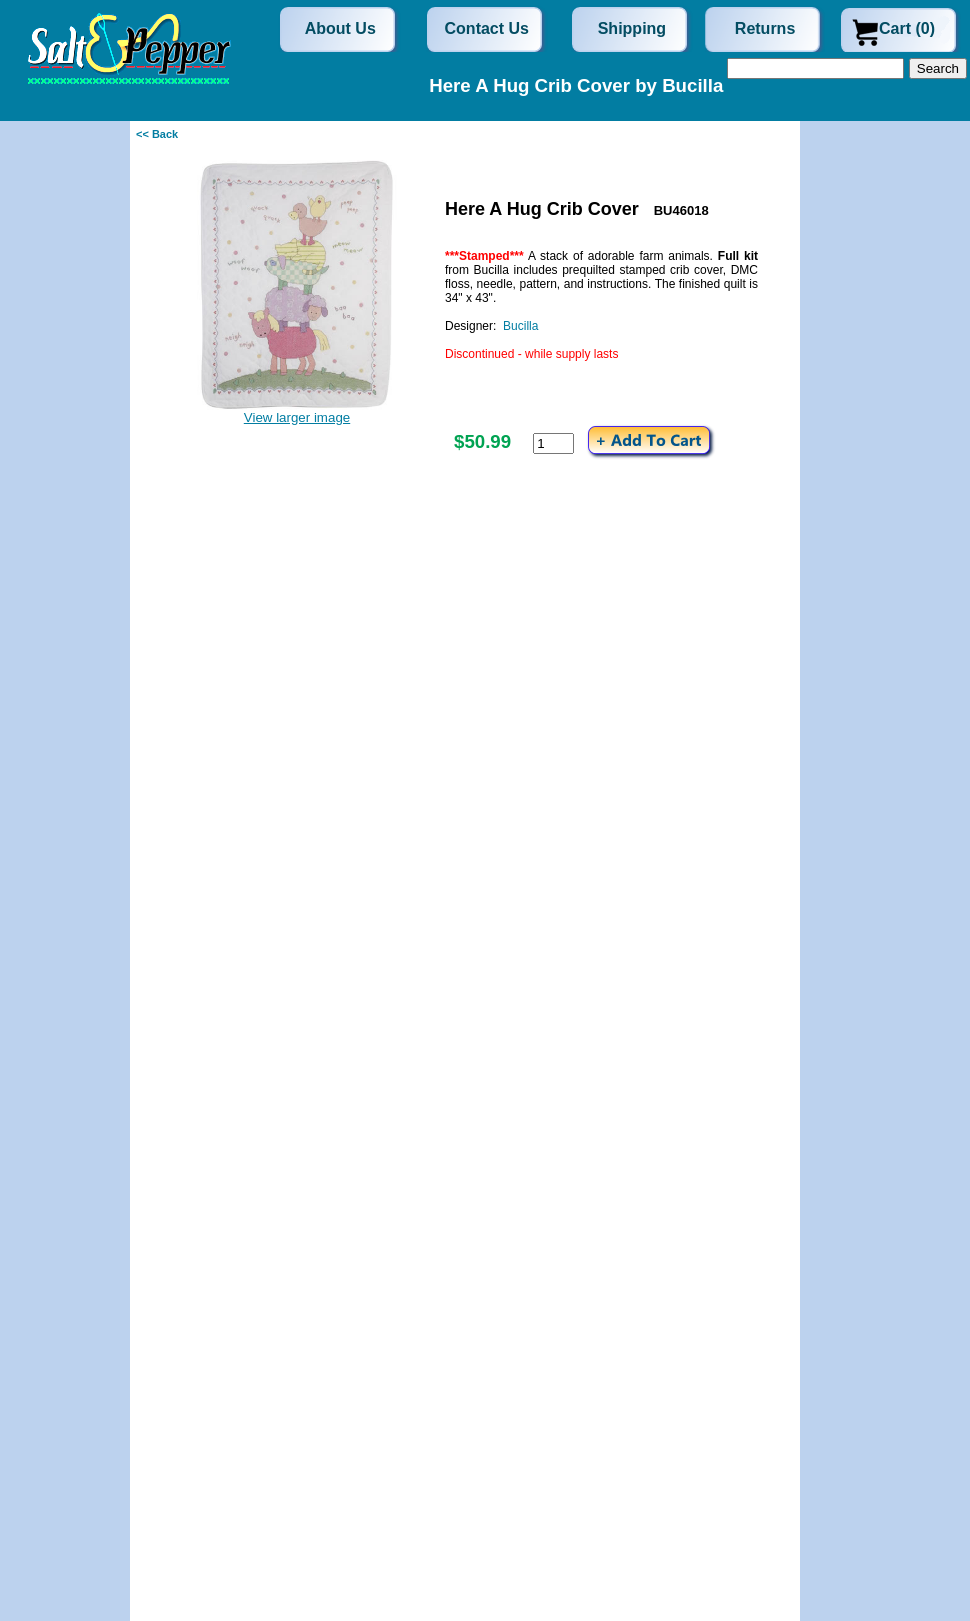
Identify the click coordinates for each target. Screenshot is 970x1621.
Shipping (632, 28)
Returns (765, 28)
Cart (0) (907, 28)
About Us (340, 28)
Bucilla (520, 326)
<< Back (157, 134)
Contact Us (487, 28)
